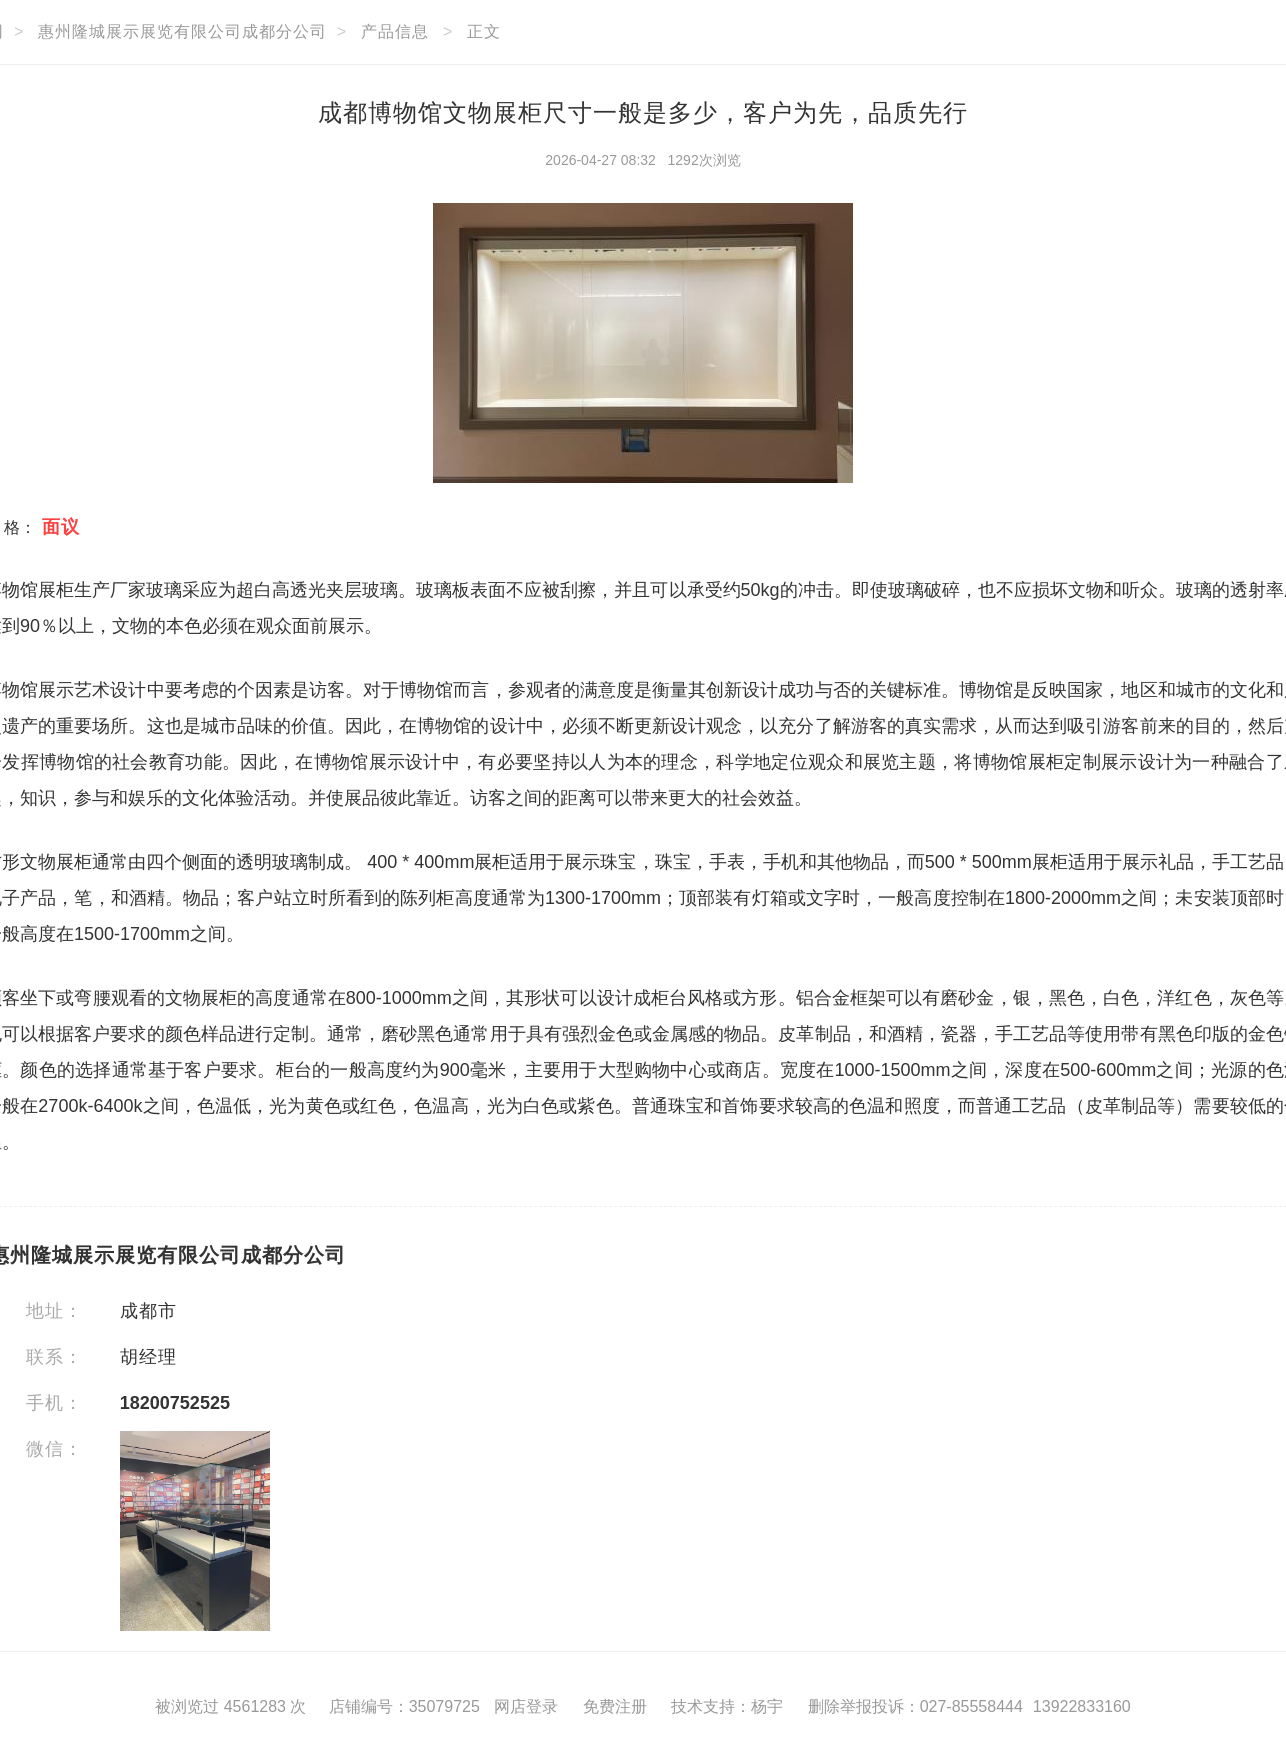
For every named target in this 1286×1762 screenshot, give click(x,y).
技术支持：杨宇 (727, 1706)
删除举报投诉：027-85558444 (915, 1706)
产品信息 (395, 31)
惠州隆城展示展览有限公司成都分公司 (182, 31)
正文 (484, 31)
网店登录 (526, 1706)
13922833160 (1082, 1706)
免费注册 (615, 1706)
